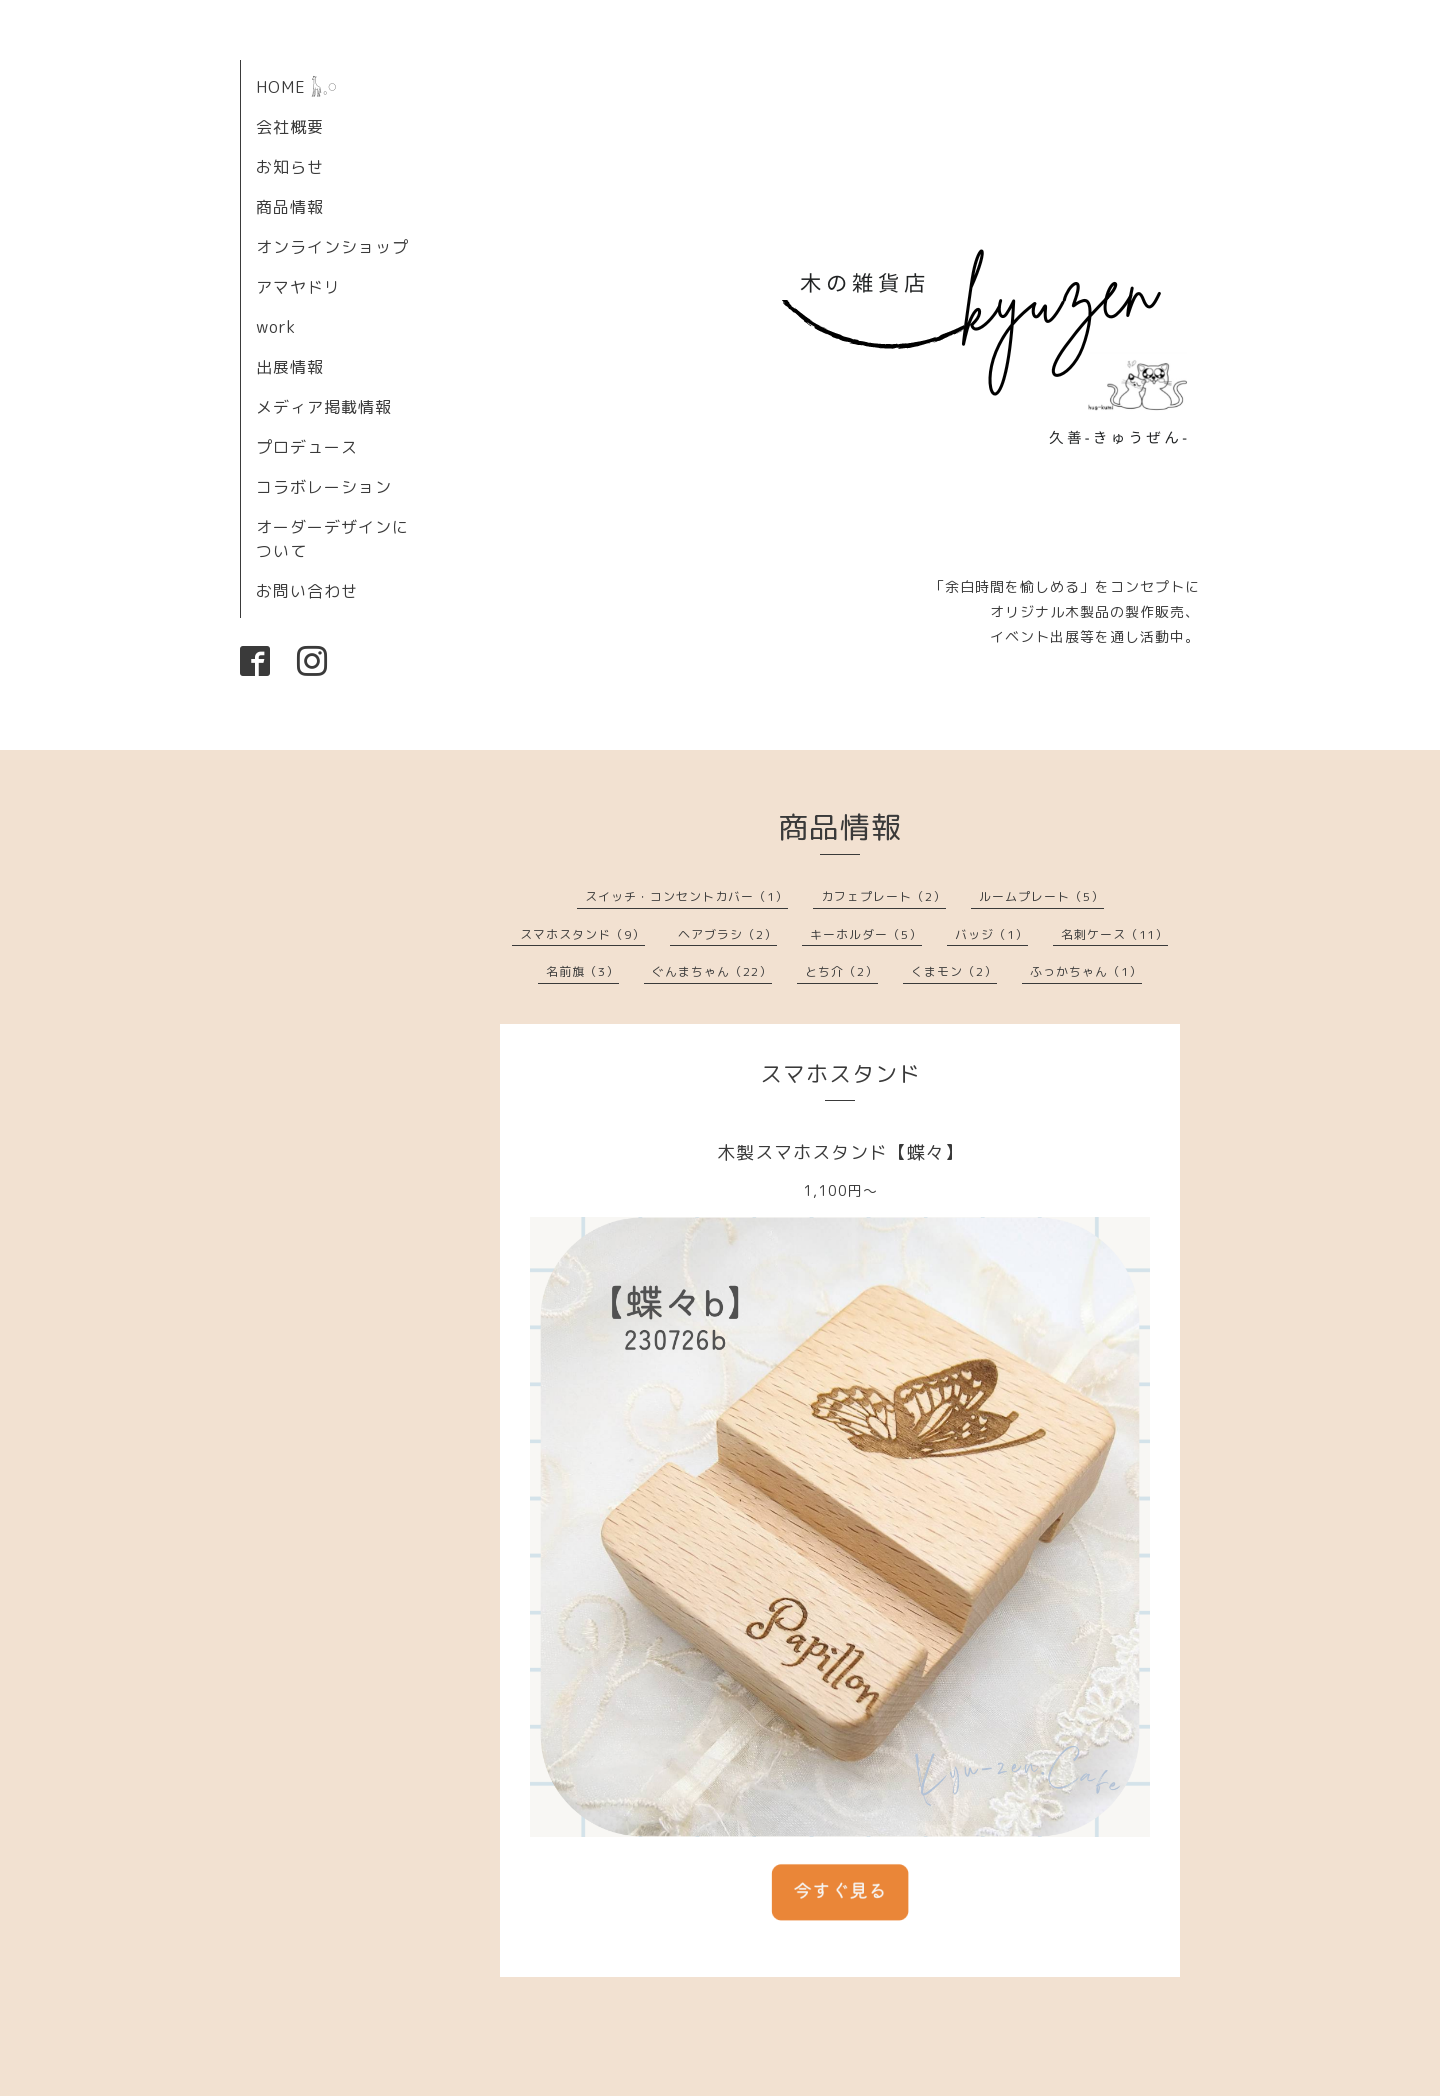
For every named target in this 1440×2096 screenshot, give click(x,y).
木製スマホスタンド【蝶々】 (840, 1152)
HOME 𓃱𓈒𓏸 (297, 87)
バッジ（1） (991, 934)
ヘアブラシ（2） (727, 934)
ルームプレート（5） (1041, 896)
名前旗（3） (582, 971)
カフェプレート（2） (883, 896)
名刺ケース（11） (1114, 934)
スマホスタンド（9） (582, 934)
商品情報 (290, 207)
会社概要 (290, 127)
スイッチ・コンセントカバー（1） (686, 896)
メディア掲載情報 (324, 407)
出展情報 (290, 367)
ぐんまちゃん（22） (712, 971)
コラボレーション (324, 487)
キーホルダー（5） (866, 934)
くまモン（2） (954, 971)
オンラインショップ (332, 247)
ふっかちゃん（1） (1086, 971)
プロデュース (307, 447)
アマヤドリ (298, 287)
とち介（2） (841, 971)
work (276, 327)
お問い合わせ (307, 591)
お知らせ (290, 167)
